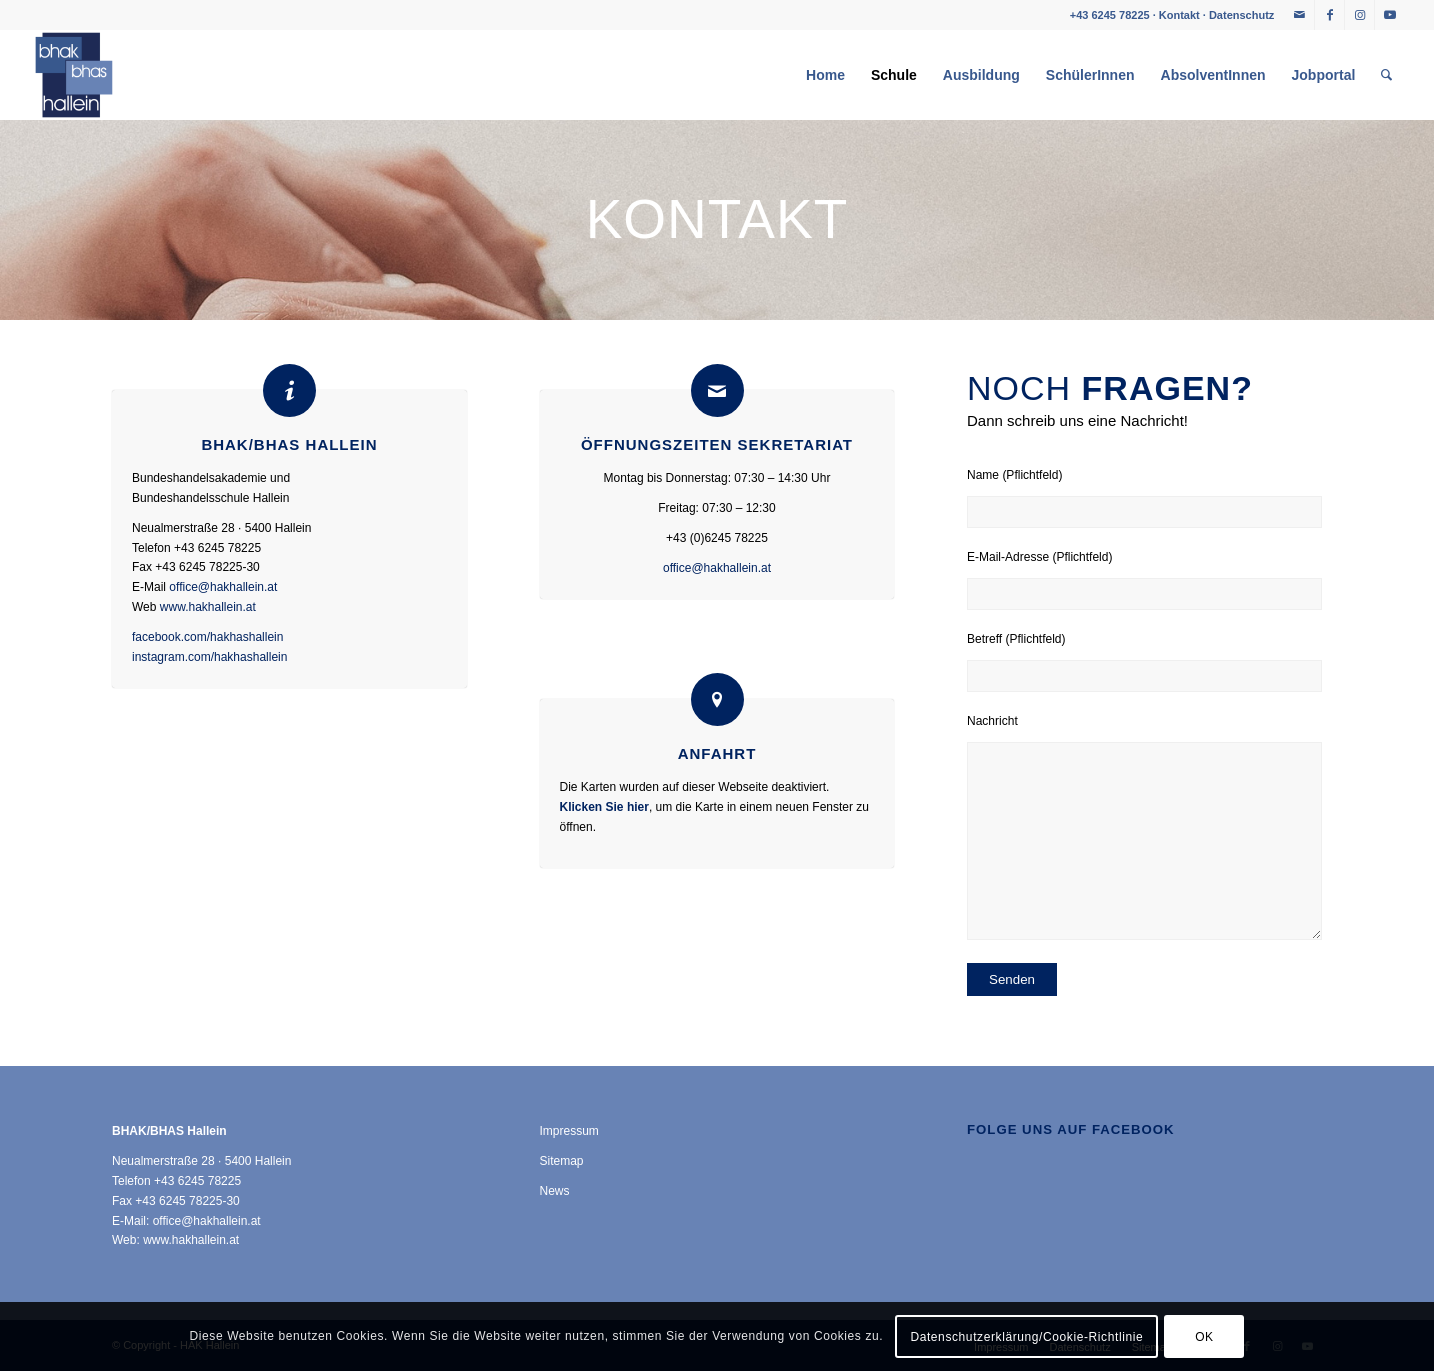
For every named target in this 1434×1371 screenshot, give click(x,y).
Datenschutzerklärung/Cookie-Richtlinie (1026, 1337)
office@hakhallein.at (223, 587)
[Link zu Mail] (1299, 15)
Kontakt (1179, 15)
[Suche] (1386, 75)
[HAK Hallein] (74, 75)
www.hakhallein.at (208, 607)
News (555, 1191)
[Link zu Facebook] (1329, 15)
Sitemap (562, 1161)
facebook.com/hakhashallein (207, 637)
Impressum (569, 1131)
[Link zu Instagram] (1359, 15)
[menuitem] (825, 75)
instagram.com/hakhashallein (209, 657)
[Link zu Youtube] (1390, 15)
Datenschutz (1241, 15)
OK (1204, 1337)
